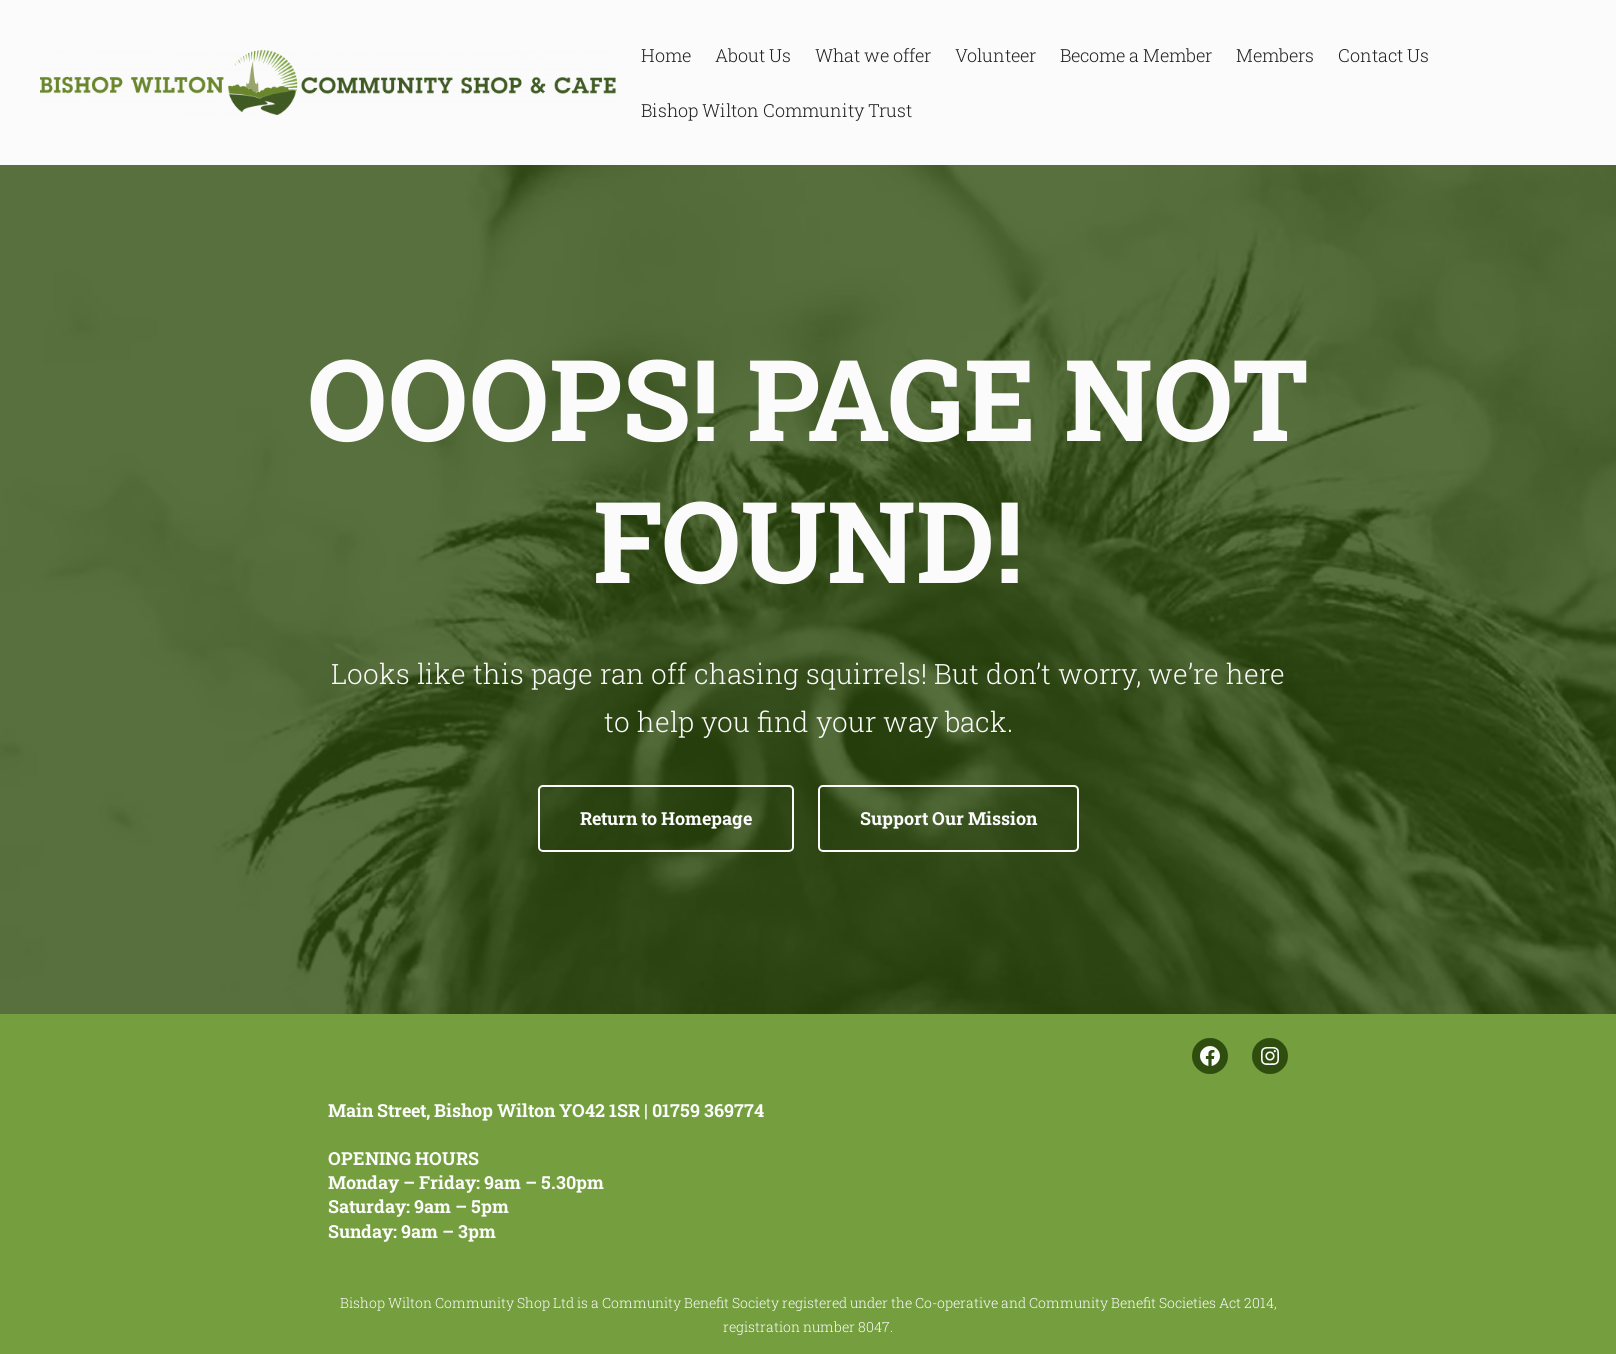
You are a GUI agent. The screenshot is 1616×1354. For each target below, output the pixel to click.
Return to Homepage (666, 818)
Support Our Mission (948, 818)
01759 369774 (708, 1110)
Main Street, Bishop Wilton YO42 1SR (484, 1110)
